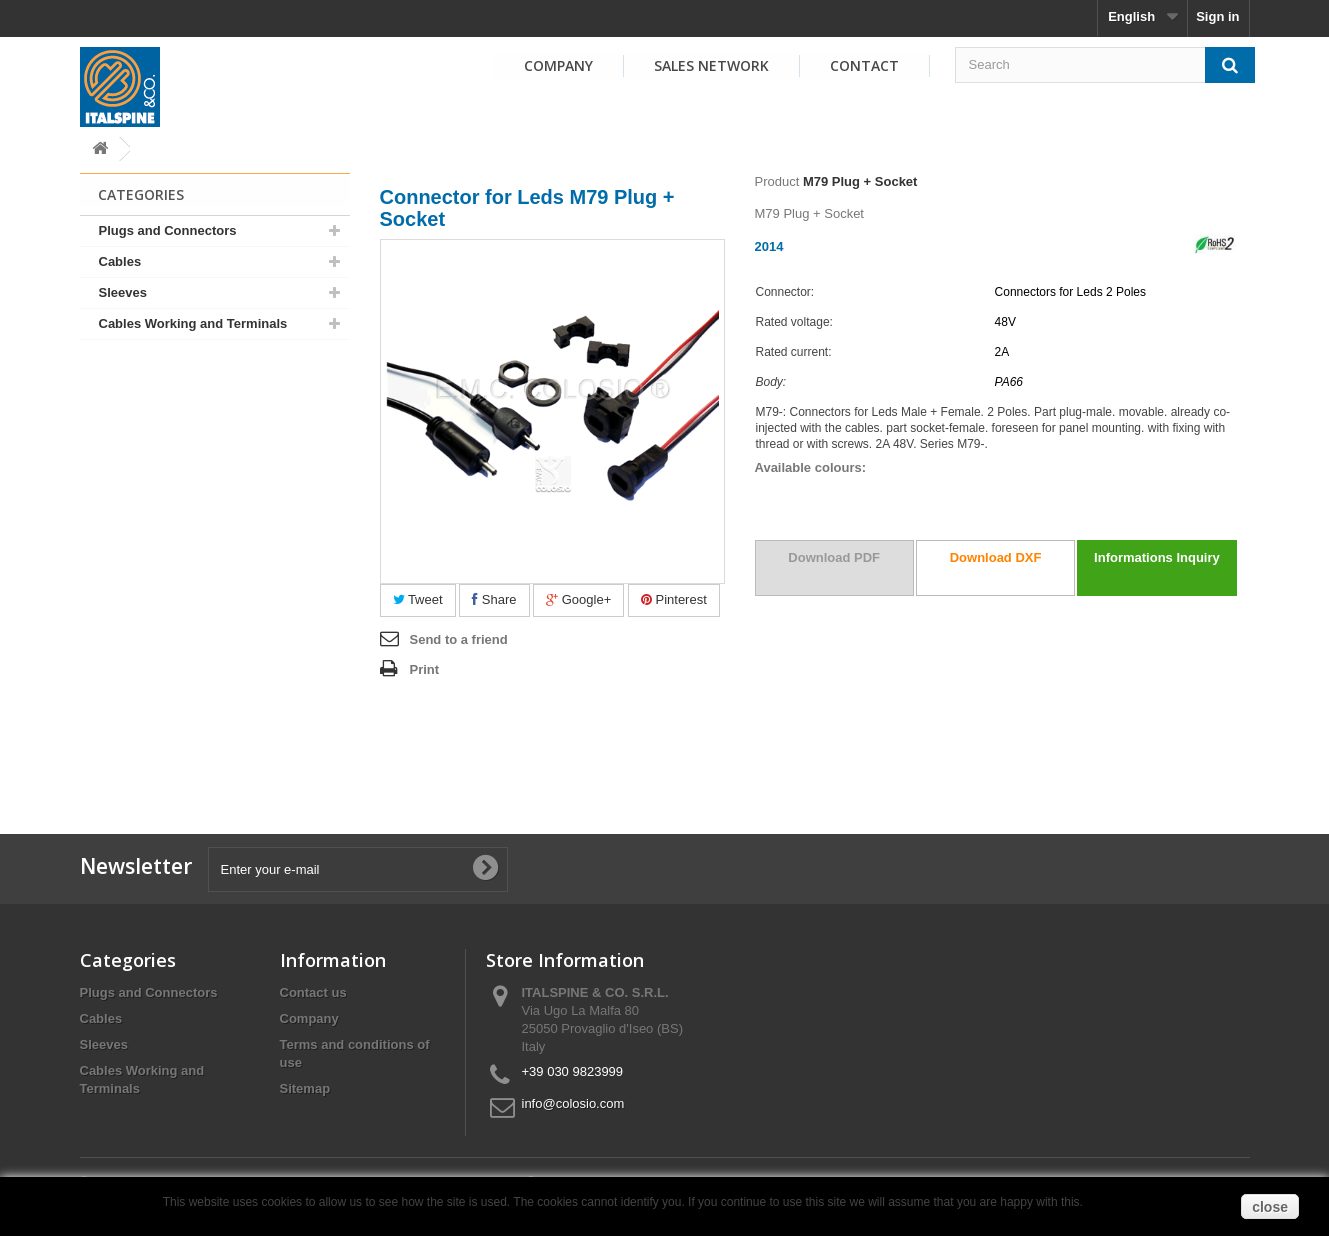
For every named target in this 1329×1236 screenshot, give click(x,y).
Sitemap (305, 1088)
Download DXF (996, 557)
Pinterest (674, 599)
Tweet (418, 599)
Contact (864, 65)
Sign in (1217, 16)
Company (558, 65)
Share (494, 599)
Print (425, 669)
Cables (120, 261)
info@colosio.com (573, 1103)
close (1270, 1207)
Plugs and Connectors (168, 230)
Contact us (313, 992)
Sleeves (123, 292)
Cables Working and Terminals (193, 323)
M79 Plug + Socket (860, 181)
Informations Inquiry (1157, 557)
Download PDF (834, 557)
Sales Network (711, 65)
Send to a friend (459, 639)
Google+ (578, 599)
